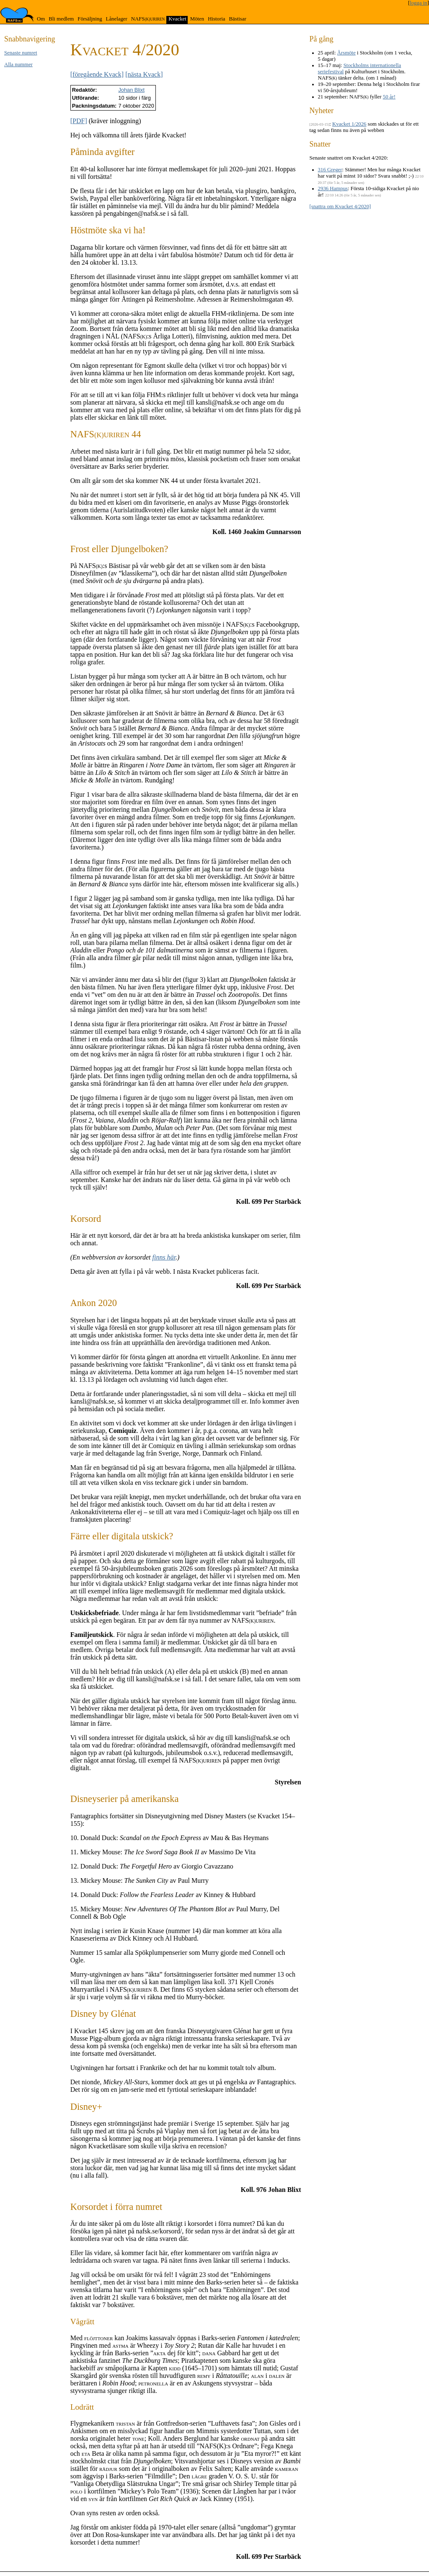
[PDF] (78, 120)
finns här (164, 1257)
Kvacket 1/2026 (349, 124)
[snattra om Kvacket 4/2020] (340, 206)
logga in (418, 3)
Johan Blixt (131, 90)
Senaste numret (20, 53)
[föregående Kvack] (97, 74)
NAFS (148, 19)
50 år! (389, 97)
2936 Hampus (333, 188)
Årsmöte (346, 53)
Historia (216, 19)
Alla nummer (18, 64)
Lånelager (116, 19)
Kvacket (177, 19)
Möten (197, 19)
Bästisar (237, 19)
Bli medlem (61, 19)
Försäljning (90, 19)
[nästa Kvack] (144, 74)
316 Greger (330, 170)
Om (41, 19)
